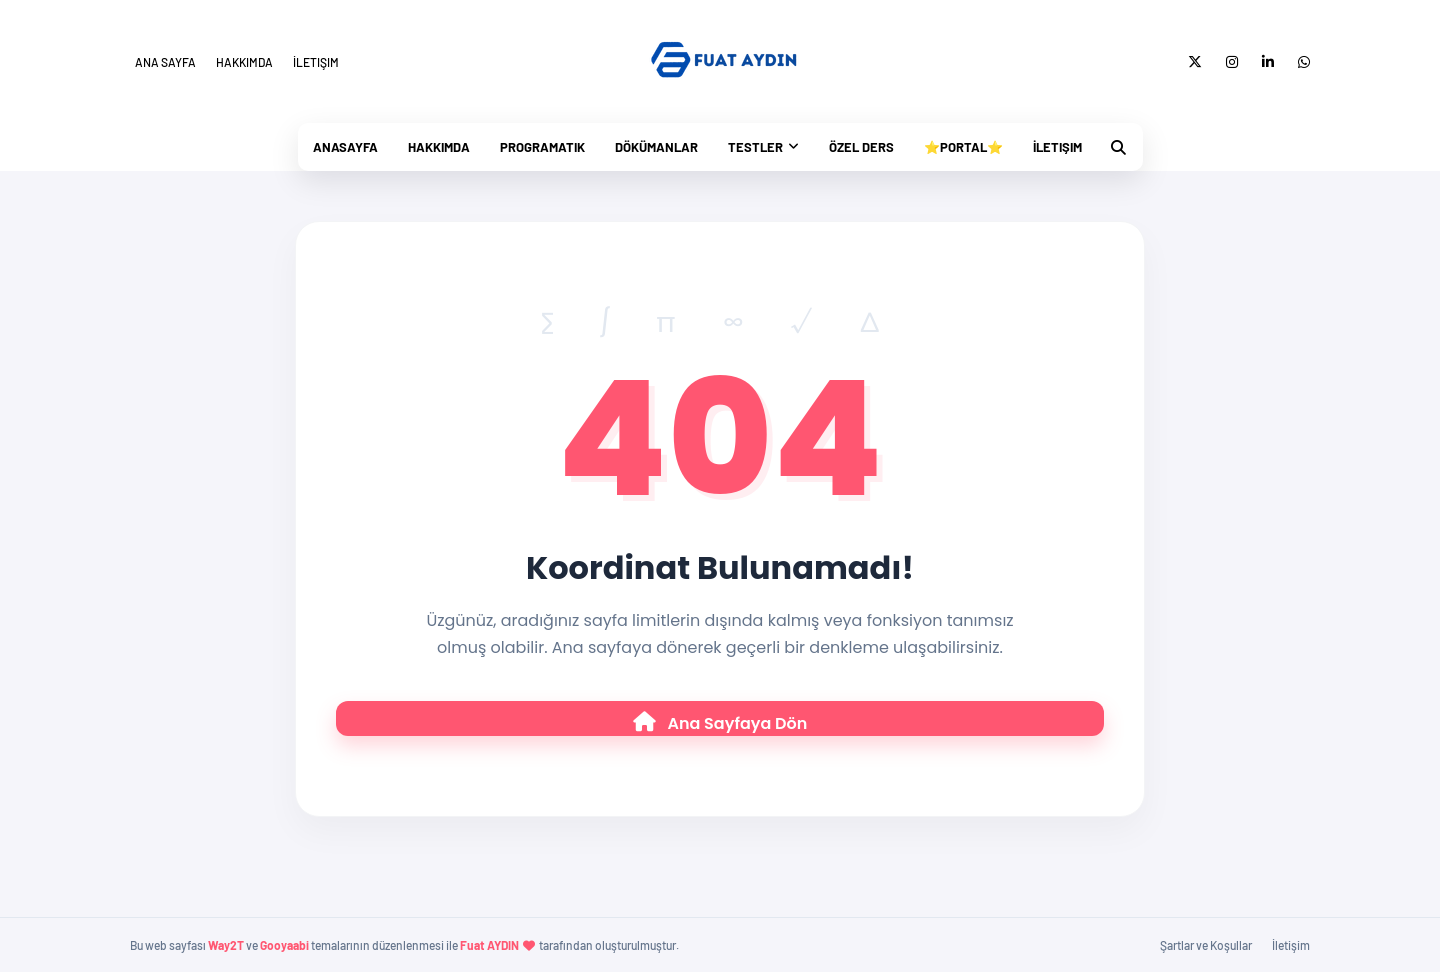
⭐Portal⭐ (963, 147)
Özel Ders (861, 147)
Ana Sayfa (165, 62)
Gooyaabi (284, 945)
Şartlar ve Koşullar (1206, 945)
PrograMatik (542, 147)
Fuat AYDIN (489, 945)
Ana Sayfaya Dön (720, 723)
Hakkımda (244, 62)
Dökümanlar (656, 147)
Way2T (226, 945)
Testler (755, 147)
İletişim (316, 62)
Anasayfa (345, 147)
